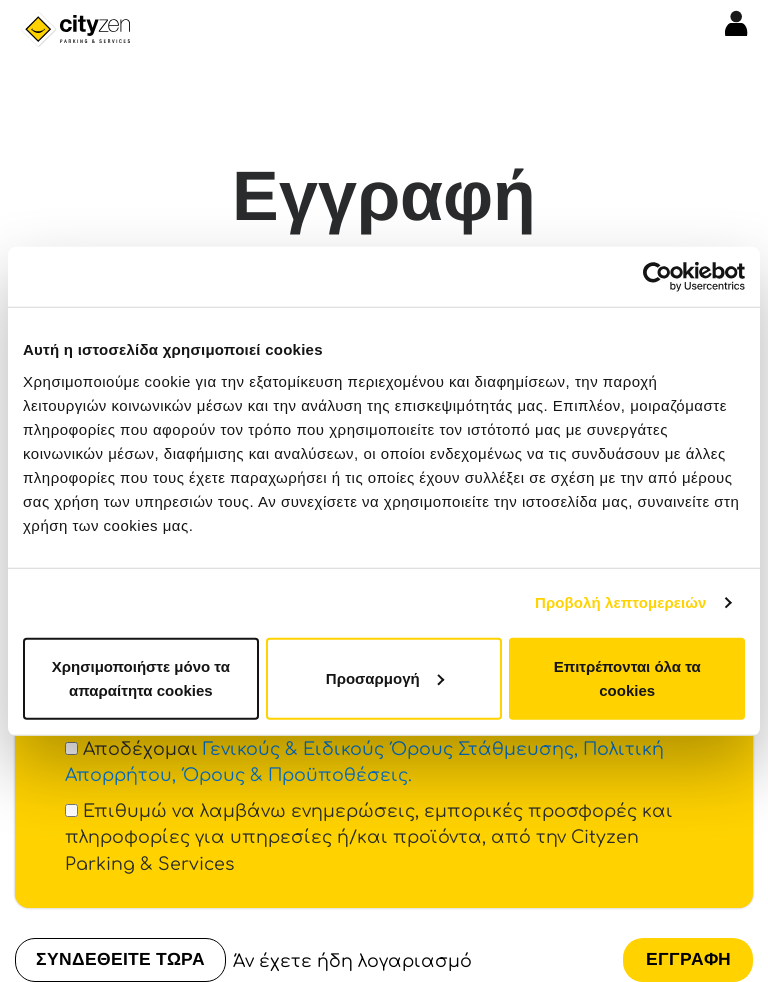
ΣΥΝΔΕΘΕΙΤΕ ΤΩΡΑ (120, 959)
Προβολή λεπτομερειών (621, 602)
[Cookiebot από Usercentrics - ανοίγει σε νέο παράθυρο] (657, 277)
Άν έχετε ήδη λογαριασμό (352, 961)
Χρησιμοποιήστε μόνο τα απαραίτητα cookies (141, 677)
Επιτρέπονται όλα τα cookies (627, 677)
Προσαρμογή (385, 677)
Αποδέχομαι (364, 762)
